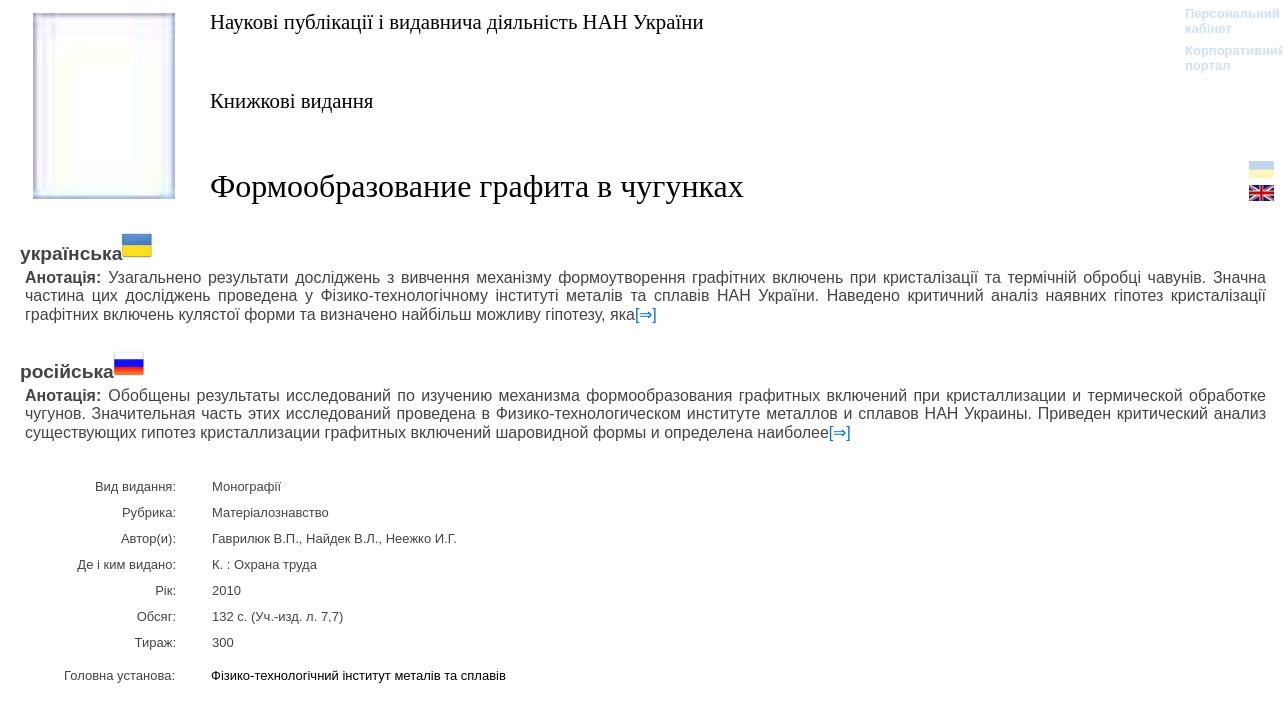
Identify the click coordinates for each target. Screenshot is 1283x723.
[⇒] (646, 314)
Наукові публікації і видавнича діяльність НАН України (457, 21)
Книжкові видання (291, 100)
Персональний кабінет (1222, 21)
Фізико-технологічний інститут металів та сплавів (358, 675)
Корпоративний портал (1222, 58)
